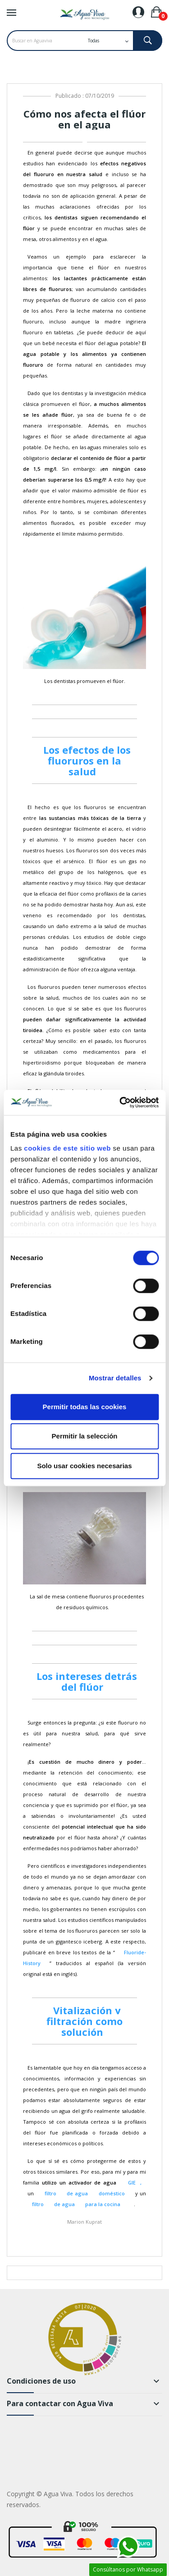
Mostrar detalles (115, 1378)
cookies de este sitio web (67, 1148)
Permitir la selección (85, 1436)
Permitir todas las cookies (85, 1407)
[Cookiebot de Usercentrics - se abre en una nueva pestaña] (120, 1102)
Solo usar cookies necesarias (84, 1466)
